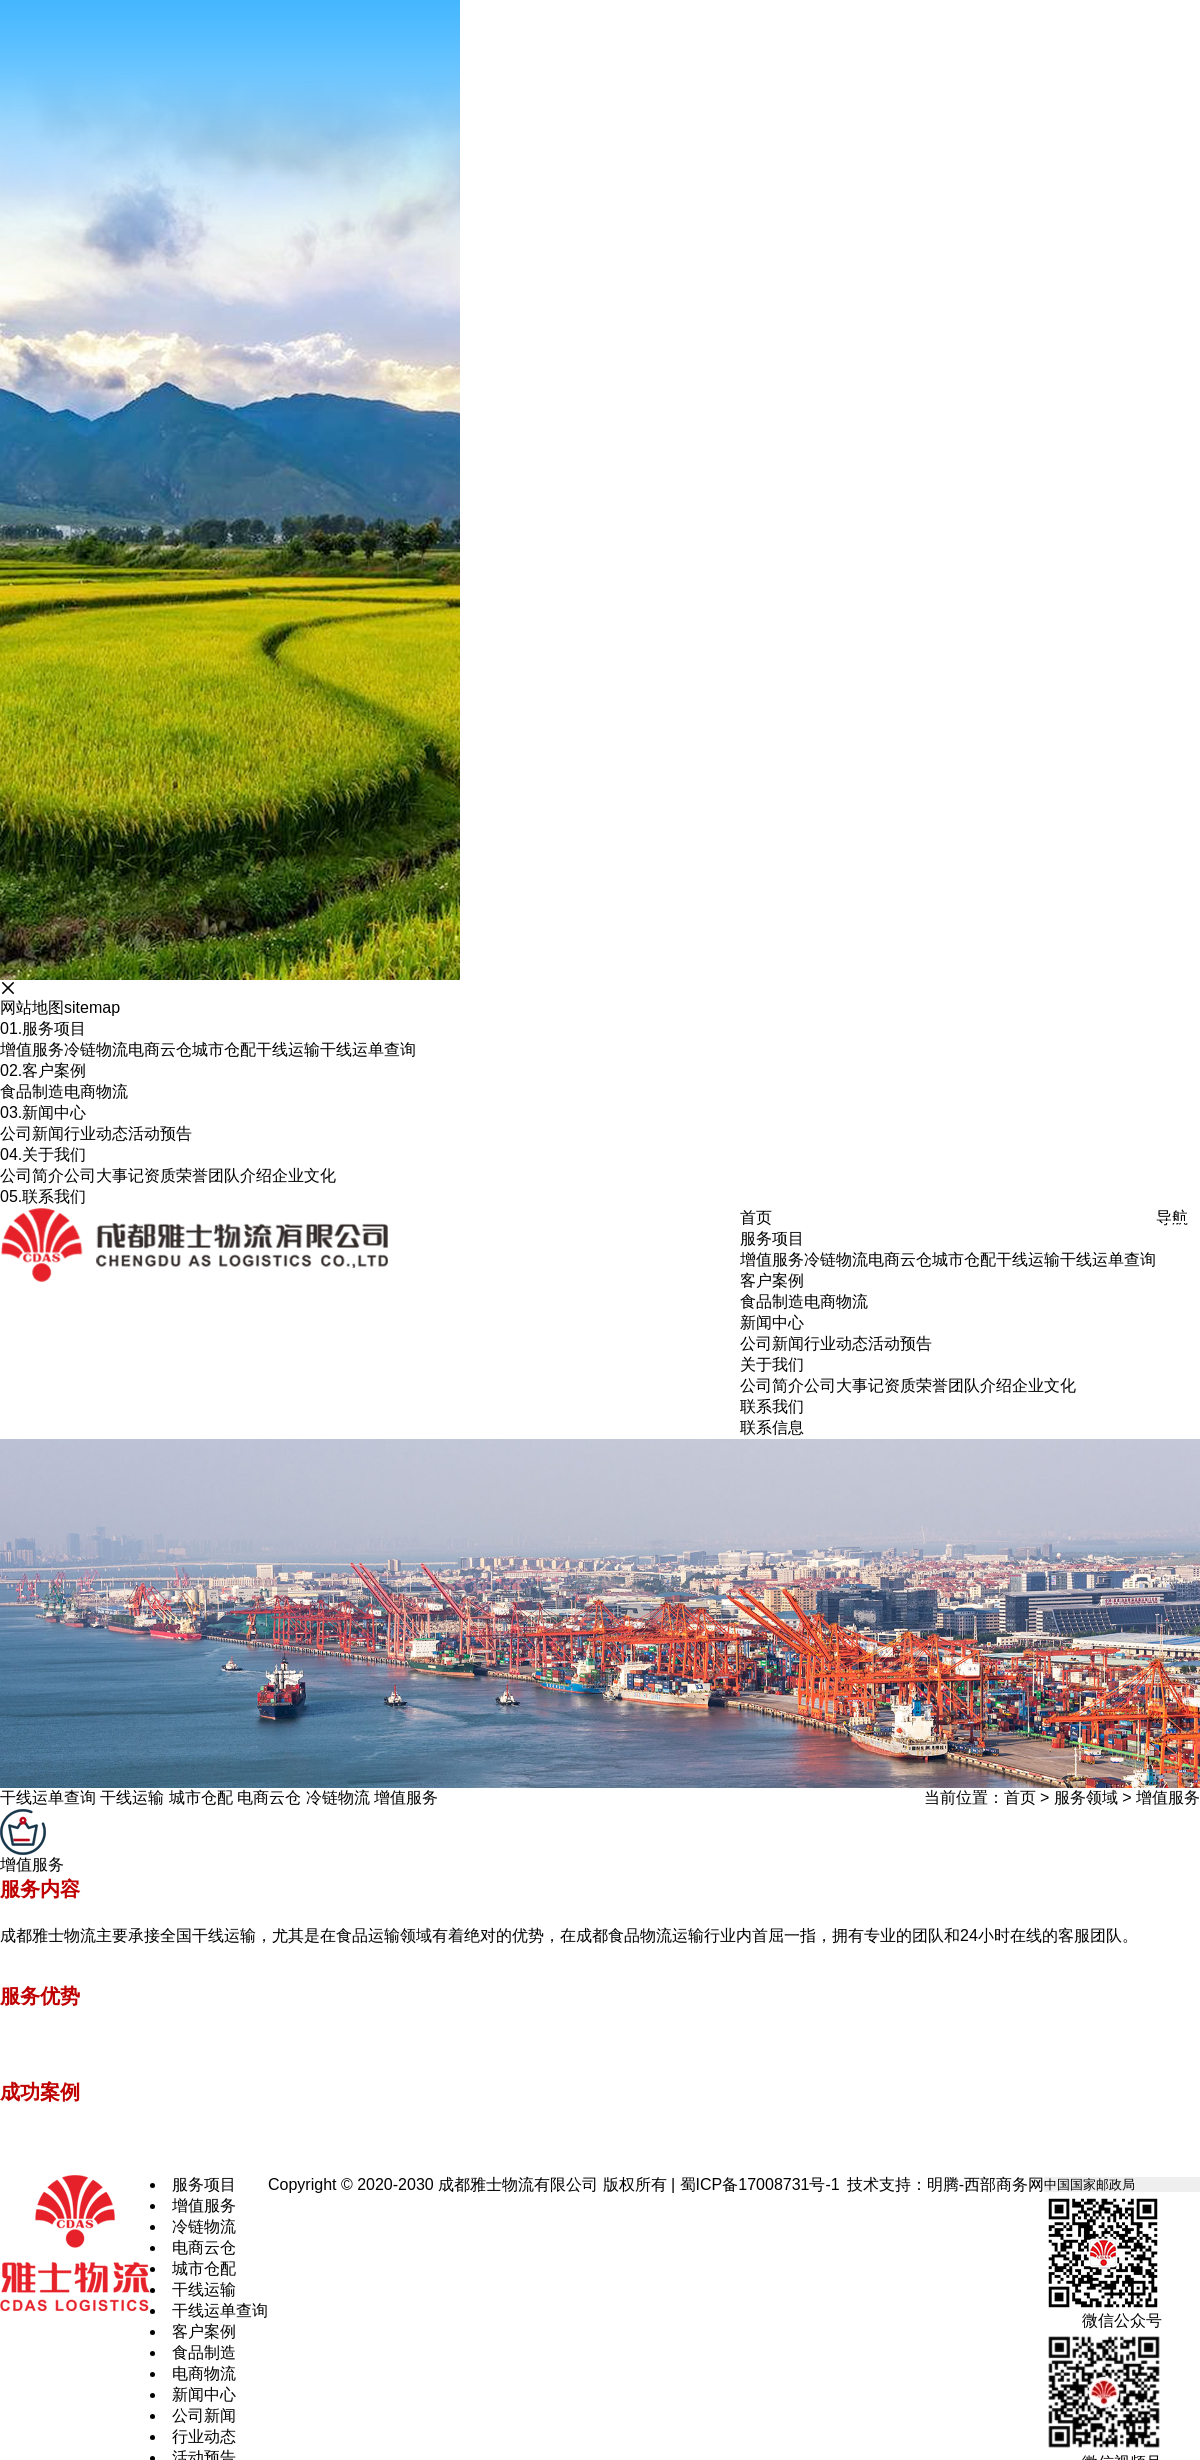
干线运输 (288, 1049)
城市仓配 (224, 1049)
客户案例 (43, 1070)
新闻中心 (43, 1112)
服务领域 (1086, 1797)
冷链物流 (96, 1049)
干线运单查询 (368, 1049)
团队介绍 (240, 1175)
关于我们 (43, 1154)
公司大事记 (104, 1175)
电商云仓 (160, 1049)
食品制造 (32, 1091)
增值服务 (32, 1049)
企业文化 (304, 1175)
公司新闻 (32, 1133)
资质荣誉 (176, 1175)
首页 (1020, 1797)
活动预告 (160, 1133)
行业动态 (96, 1133)
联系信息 (772, 1427)
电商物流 (96, 1091)
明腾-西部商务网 (985, 2184)
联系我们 (43, 1196)
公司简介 (32, 1175)
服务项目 (43, 1028)
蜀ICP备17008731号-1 (760, 2184)
